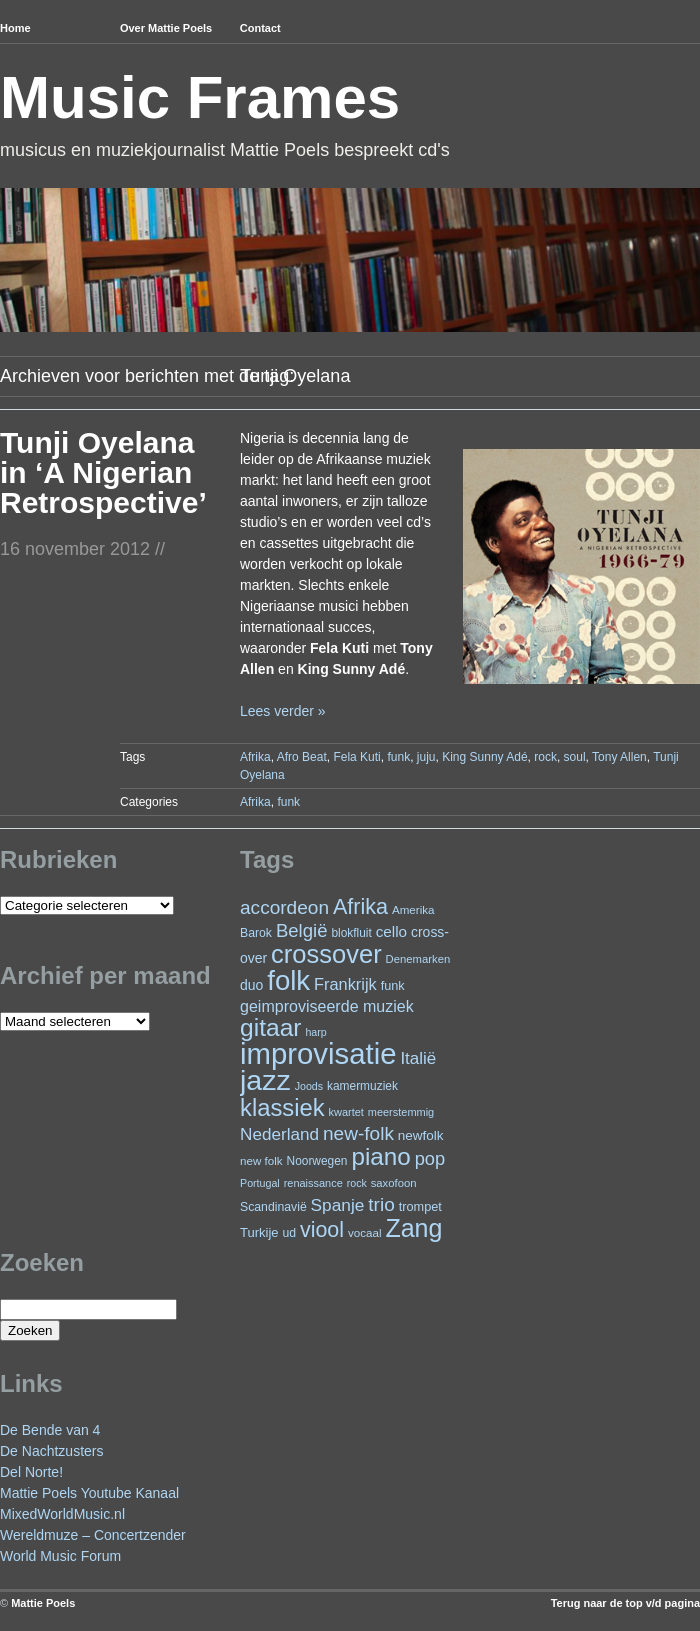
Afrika (255, 757)
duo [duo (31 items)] (251, 985)
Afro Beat (302, 757)
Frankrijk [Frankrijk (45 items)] (345, 984)
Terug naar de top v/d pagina (625, 1603)
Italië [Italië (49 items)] (418, 1058)
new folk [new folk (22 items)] (261, 1160)
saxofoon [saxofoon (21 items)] (394, 1183)
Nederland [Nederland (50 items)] (279, 1134)
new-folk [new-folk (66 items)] (358, 1133)
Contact (260, 28)
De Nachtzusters (51, 1451)
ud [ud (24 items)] (290, 1233)
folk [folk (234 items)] (288, 980)
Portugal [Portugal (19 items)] (260, 1183)
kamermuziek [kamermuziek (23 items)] (362, 1086)
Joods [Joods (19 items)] (309, 1086)
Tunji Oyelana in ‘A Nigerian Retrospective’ (103, 472)
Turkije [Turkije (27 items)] (259, 1232)
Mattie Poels (43, 1603)
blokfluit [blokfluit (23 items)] (351, 933)
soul (575, 757)
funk (398, 757)
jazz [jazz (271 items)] (265, 1080)
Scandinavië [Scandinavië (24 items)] (273, 1207)
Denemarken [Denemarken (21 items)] (418, 959)
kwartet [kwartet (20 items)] (346, 1112)
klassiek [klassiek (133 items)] (282, 1107)
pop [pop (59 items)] (430, 1158)
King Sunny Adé (484, 757)
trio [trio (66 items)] (381, 1204)
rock (545, 757)
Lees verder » (283, 711)
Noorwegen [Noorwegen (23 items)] (317, 1161)
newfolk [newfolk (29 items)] (421, 1135)
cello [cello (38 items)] (391, 931)
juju (426, 757)
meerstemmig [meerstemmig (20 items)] (401, 1112)
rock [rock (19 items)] (357, 1183)
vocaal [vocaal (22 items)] (365, 1232)
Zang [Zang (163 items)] (413, 1228)
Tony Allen (619, 757)
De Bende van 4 (50, 1430)
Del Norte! (31, 1472)
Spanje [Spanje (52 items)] (338, 1205)
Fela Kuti (356, 757)
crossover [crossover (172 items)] (326, 954)
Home (15, 28)
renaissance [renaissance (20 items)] (313, 1183)
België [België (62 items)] (302, 930)
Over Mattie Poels (166, 28)
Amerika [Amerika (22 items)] (413, 909)
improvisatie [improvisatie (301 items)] (318, 1053)
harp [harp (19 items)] (315, 1032)
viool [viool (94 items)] (322, 1230)
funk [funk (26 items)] (393, 985)
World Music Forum (60, 1556)
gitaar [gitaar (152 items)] (270, 1027)
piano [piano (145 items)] (380, 1156)
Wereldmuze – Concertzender (93, 1535)
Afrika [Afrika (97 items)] (360, 906)
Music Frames (200, 97)
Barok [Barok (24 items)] (256, 933)
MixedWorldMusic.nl (62, 1514)
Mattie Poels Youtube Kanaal (89, 1493)
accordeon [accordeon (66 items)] (284, 907)
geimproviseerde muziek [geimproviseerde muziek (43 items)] (327, 1006)
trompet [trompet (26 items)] (420, 1206)
